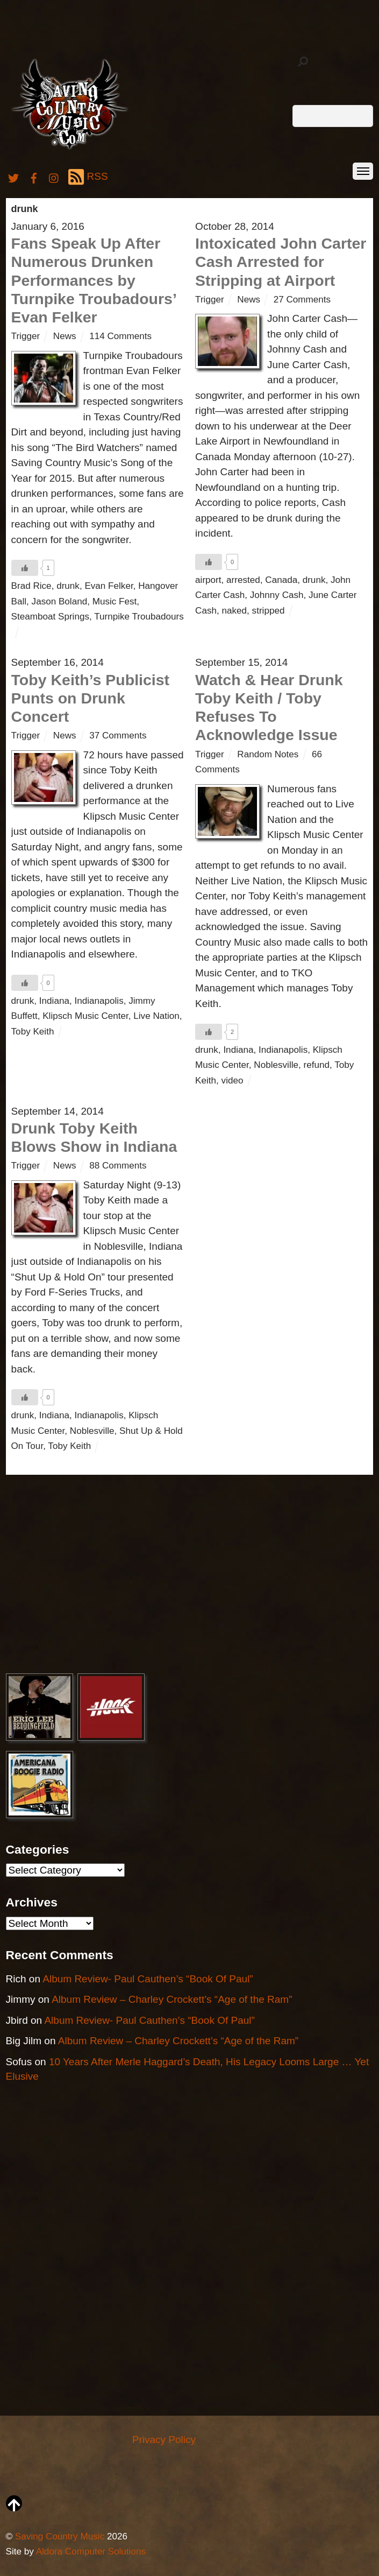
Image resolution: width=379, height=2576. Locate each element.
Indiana (54, 1001)
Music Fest (114, 601)
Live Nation (156, 1016)
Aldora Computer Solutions (91, 2551)
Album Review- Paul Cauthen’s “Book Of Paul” (147, 1978)
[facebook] (33, 176)
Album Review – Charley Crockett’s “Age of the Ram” (172, 1999)
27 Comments (302, 299)
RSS (88, 177)
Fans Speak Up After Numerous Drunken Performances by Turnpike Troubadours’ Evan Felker (93, 280)
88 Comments (117, 1165)
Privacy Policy (164, 2439)
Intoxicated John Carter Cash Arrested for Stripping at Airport (280, 261)
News (64, 336)
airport (208, 580)
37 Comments (117, 735)
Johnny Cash (277, 595)
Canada (281, 580)
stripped (268, 611)
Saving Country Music (59, 2536)
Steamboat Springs (50, 616)
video (232, 1080)
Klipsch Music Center (85, 1016)
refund (317, 1065)
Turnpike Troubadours (139, 616)
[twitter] (13, 176)
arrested (243, 580)
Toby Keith (32, 1031)
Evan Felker (108, 586)
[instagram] (54, 176)
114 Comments (120, 336)
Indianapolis (98, 1001)
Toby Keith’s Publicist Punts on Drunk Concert (90, 698)
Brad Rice (31, 586)
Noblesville (276, 1065)
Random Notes (267, 754)
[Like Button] (24, 568)
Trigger (25, 336)
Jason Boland (60, 601)
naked (234, 611)
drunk (68, 586)
